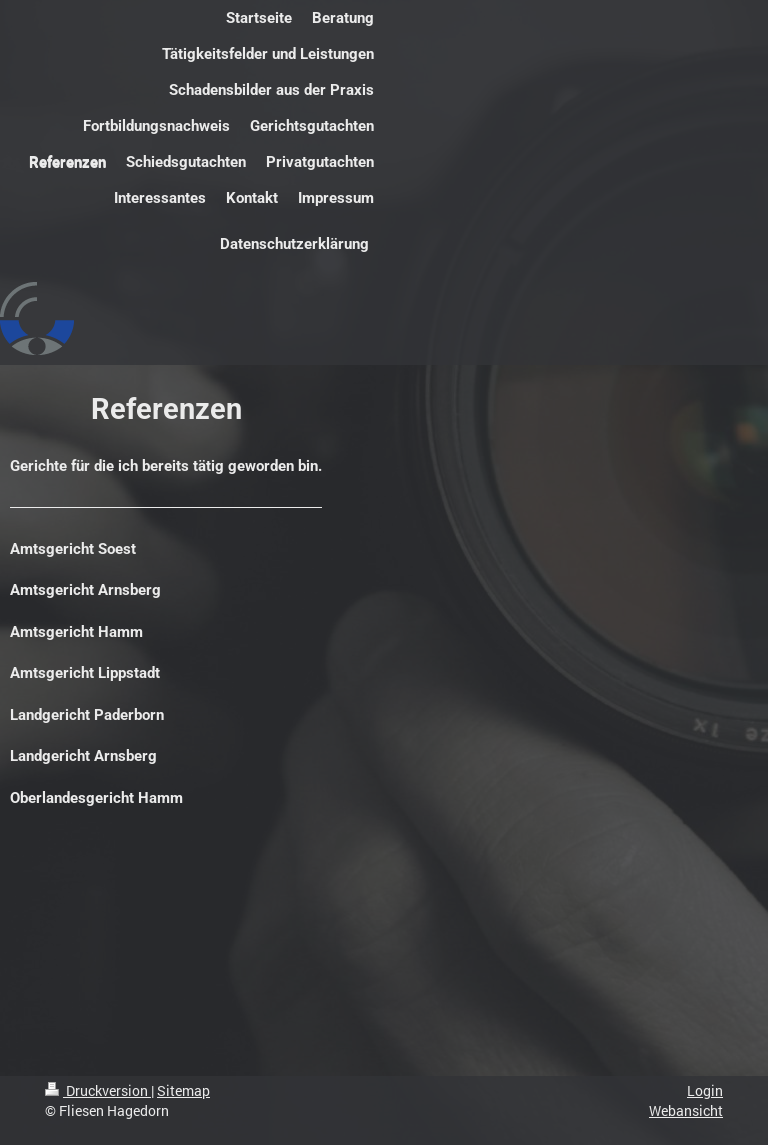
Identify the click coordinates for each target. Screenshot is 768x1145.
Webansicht (686, 1110)
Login (705, 1090)
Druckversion (98, 1090)
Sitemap (183, 1090)
